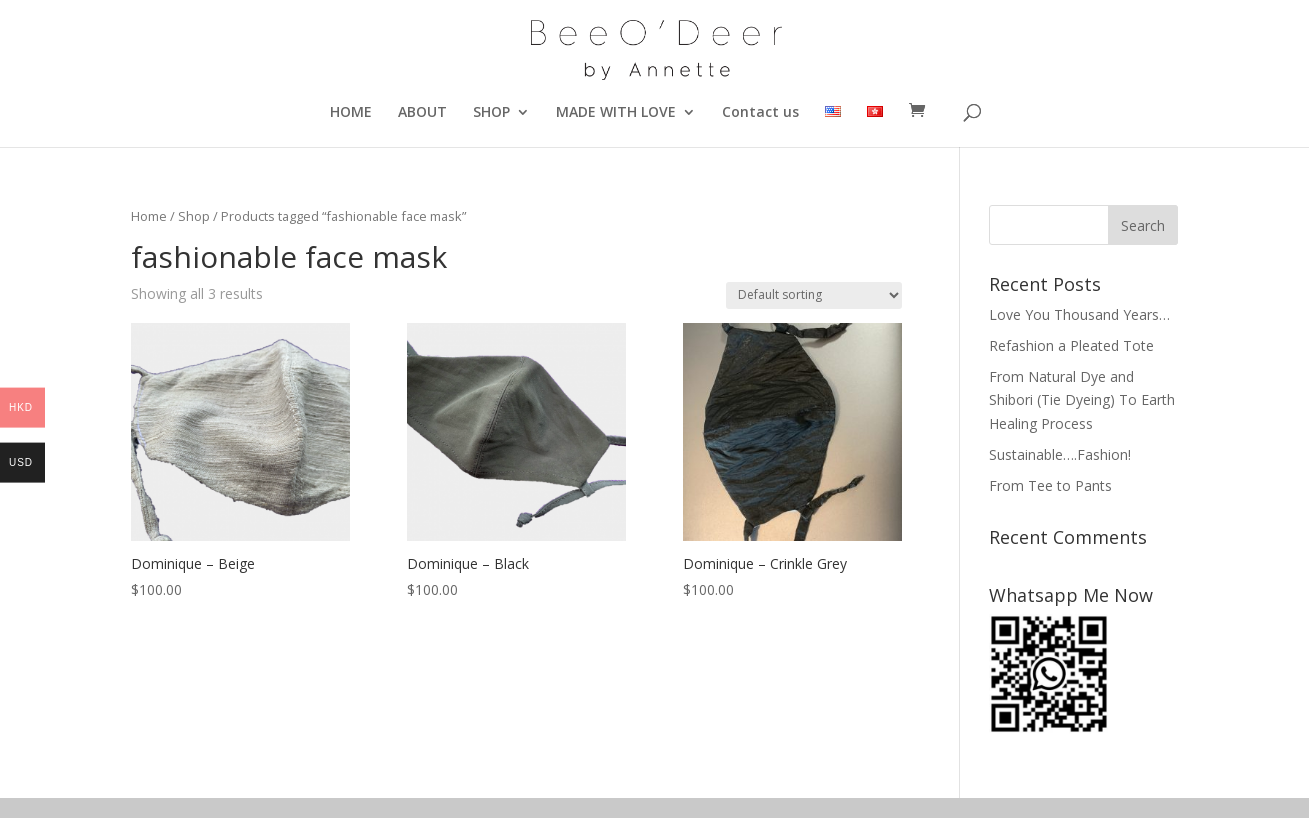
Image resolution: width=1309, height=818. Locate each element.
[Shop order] (814, 295)
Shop (194, 216)
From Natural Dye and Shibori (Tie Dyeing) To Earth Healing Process (1082, 400)
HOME (351, 113)
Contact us (760, 113)
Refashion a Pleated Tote (1071, 345)
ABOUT (422, 113)
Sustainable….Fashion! (1060, 454)
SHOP (491, 113)
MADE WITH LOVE (616, 113)
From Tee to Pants (1050, 485)
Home (149, 216)
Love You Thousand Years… (1079, 314)
